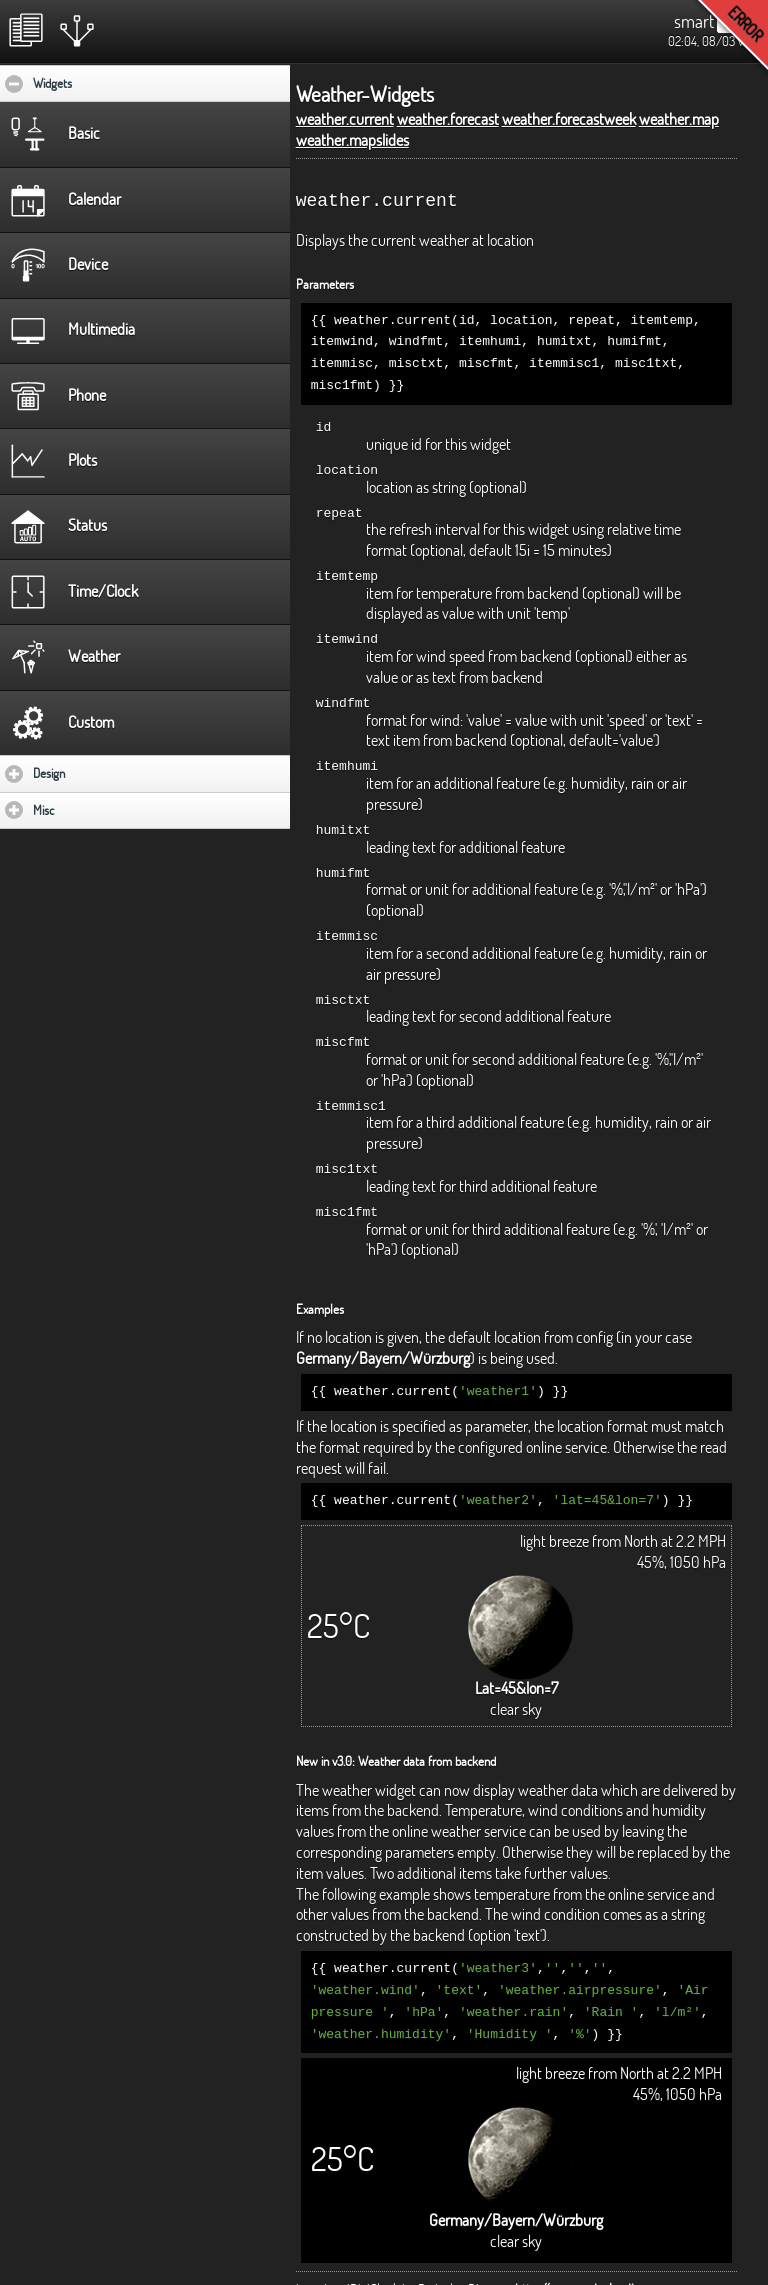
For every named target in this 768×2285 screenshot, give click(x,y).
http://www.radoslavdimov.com (599, 2259)
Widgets (113, 83)
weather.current (345, 119)
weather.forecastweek (569, 119)
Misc (102, 810)
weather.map (679, 119)
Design (107, 773)
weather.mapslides (352, 140)
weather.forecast (448, 119)
